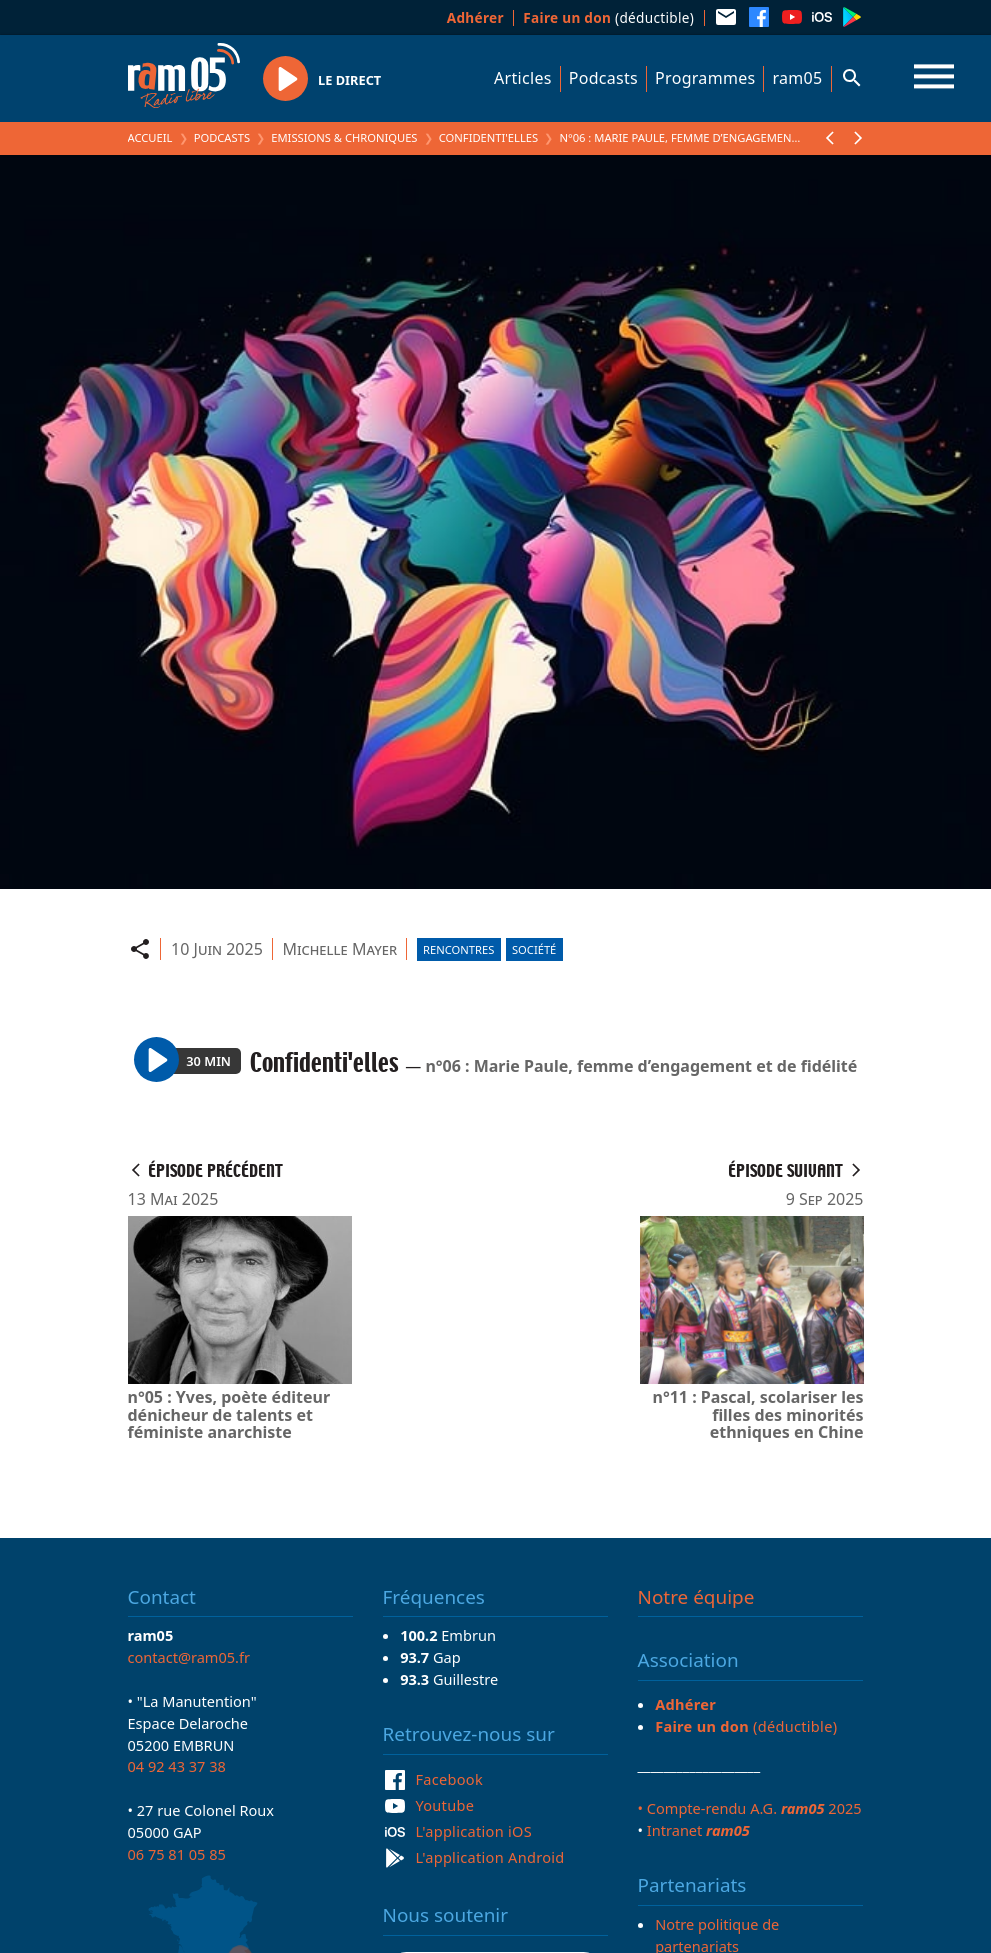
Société (534, 949)
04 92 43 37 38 (177, 1766)
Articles (523, 78)
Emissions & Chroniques (344, 137)
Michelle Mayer (339, 949)
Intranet (698, 1830)
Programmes (705, 78)
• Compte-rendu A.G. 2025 (750, 1808)
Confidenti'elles (488, 137)
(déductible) (608, 17)
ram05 (797, 78)
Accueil (150, 137)
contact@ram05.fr (189, 1657)
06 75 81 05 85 (177, 1854)
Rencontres (458, 949)
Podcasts (603, 78)
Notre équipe (696, 1597)
